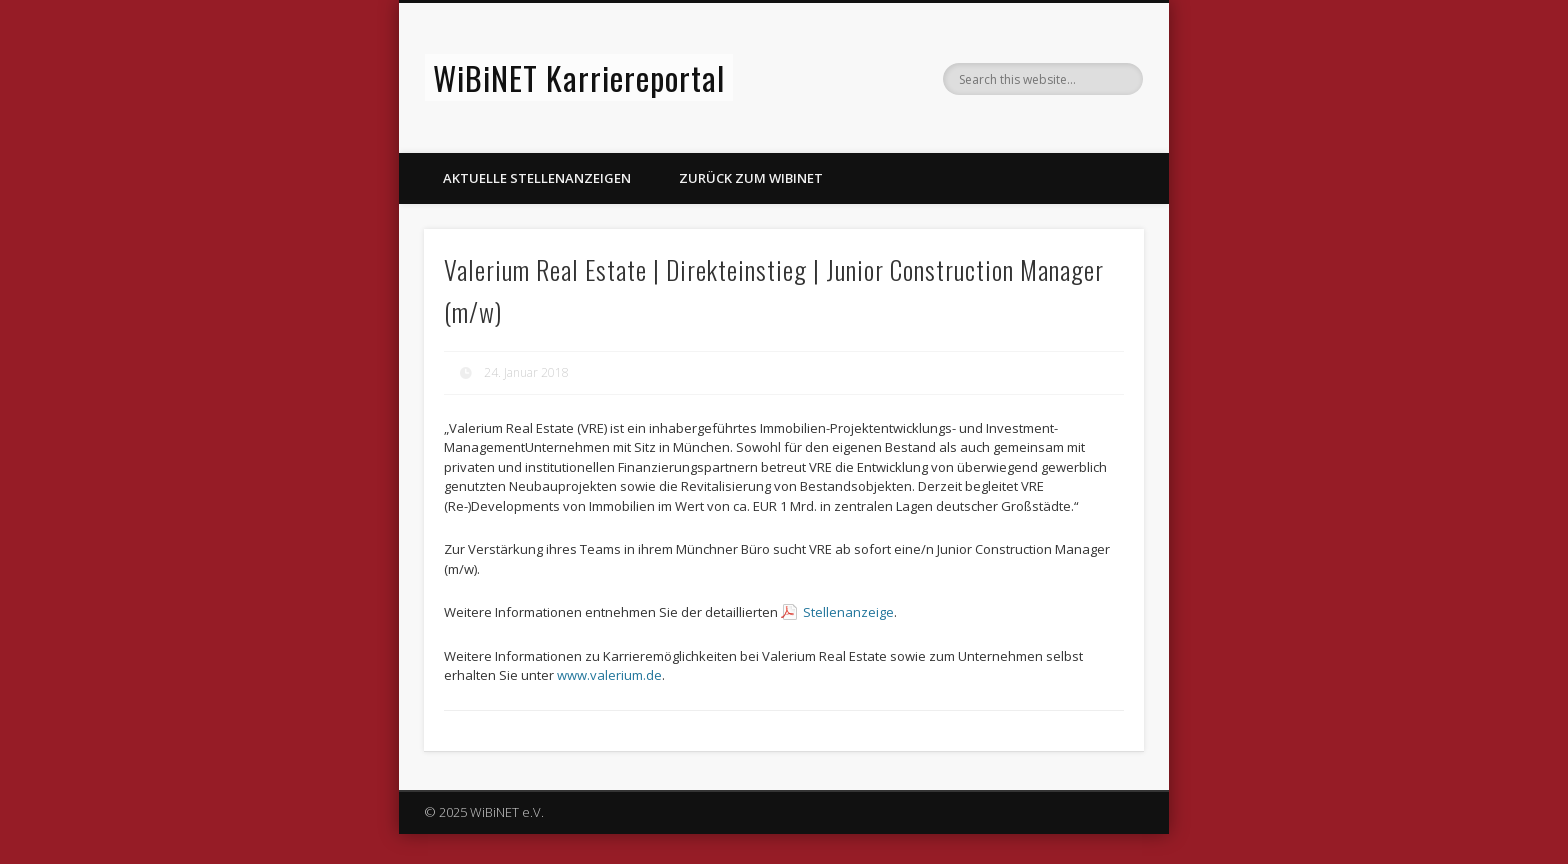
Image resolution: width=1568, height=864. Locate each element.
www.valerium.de (609, 675)
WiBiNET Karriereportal (579, 77)
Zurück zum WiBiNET (751, 178)
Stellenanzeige (848, 612)
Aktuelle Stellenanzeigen (537, 178)
